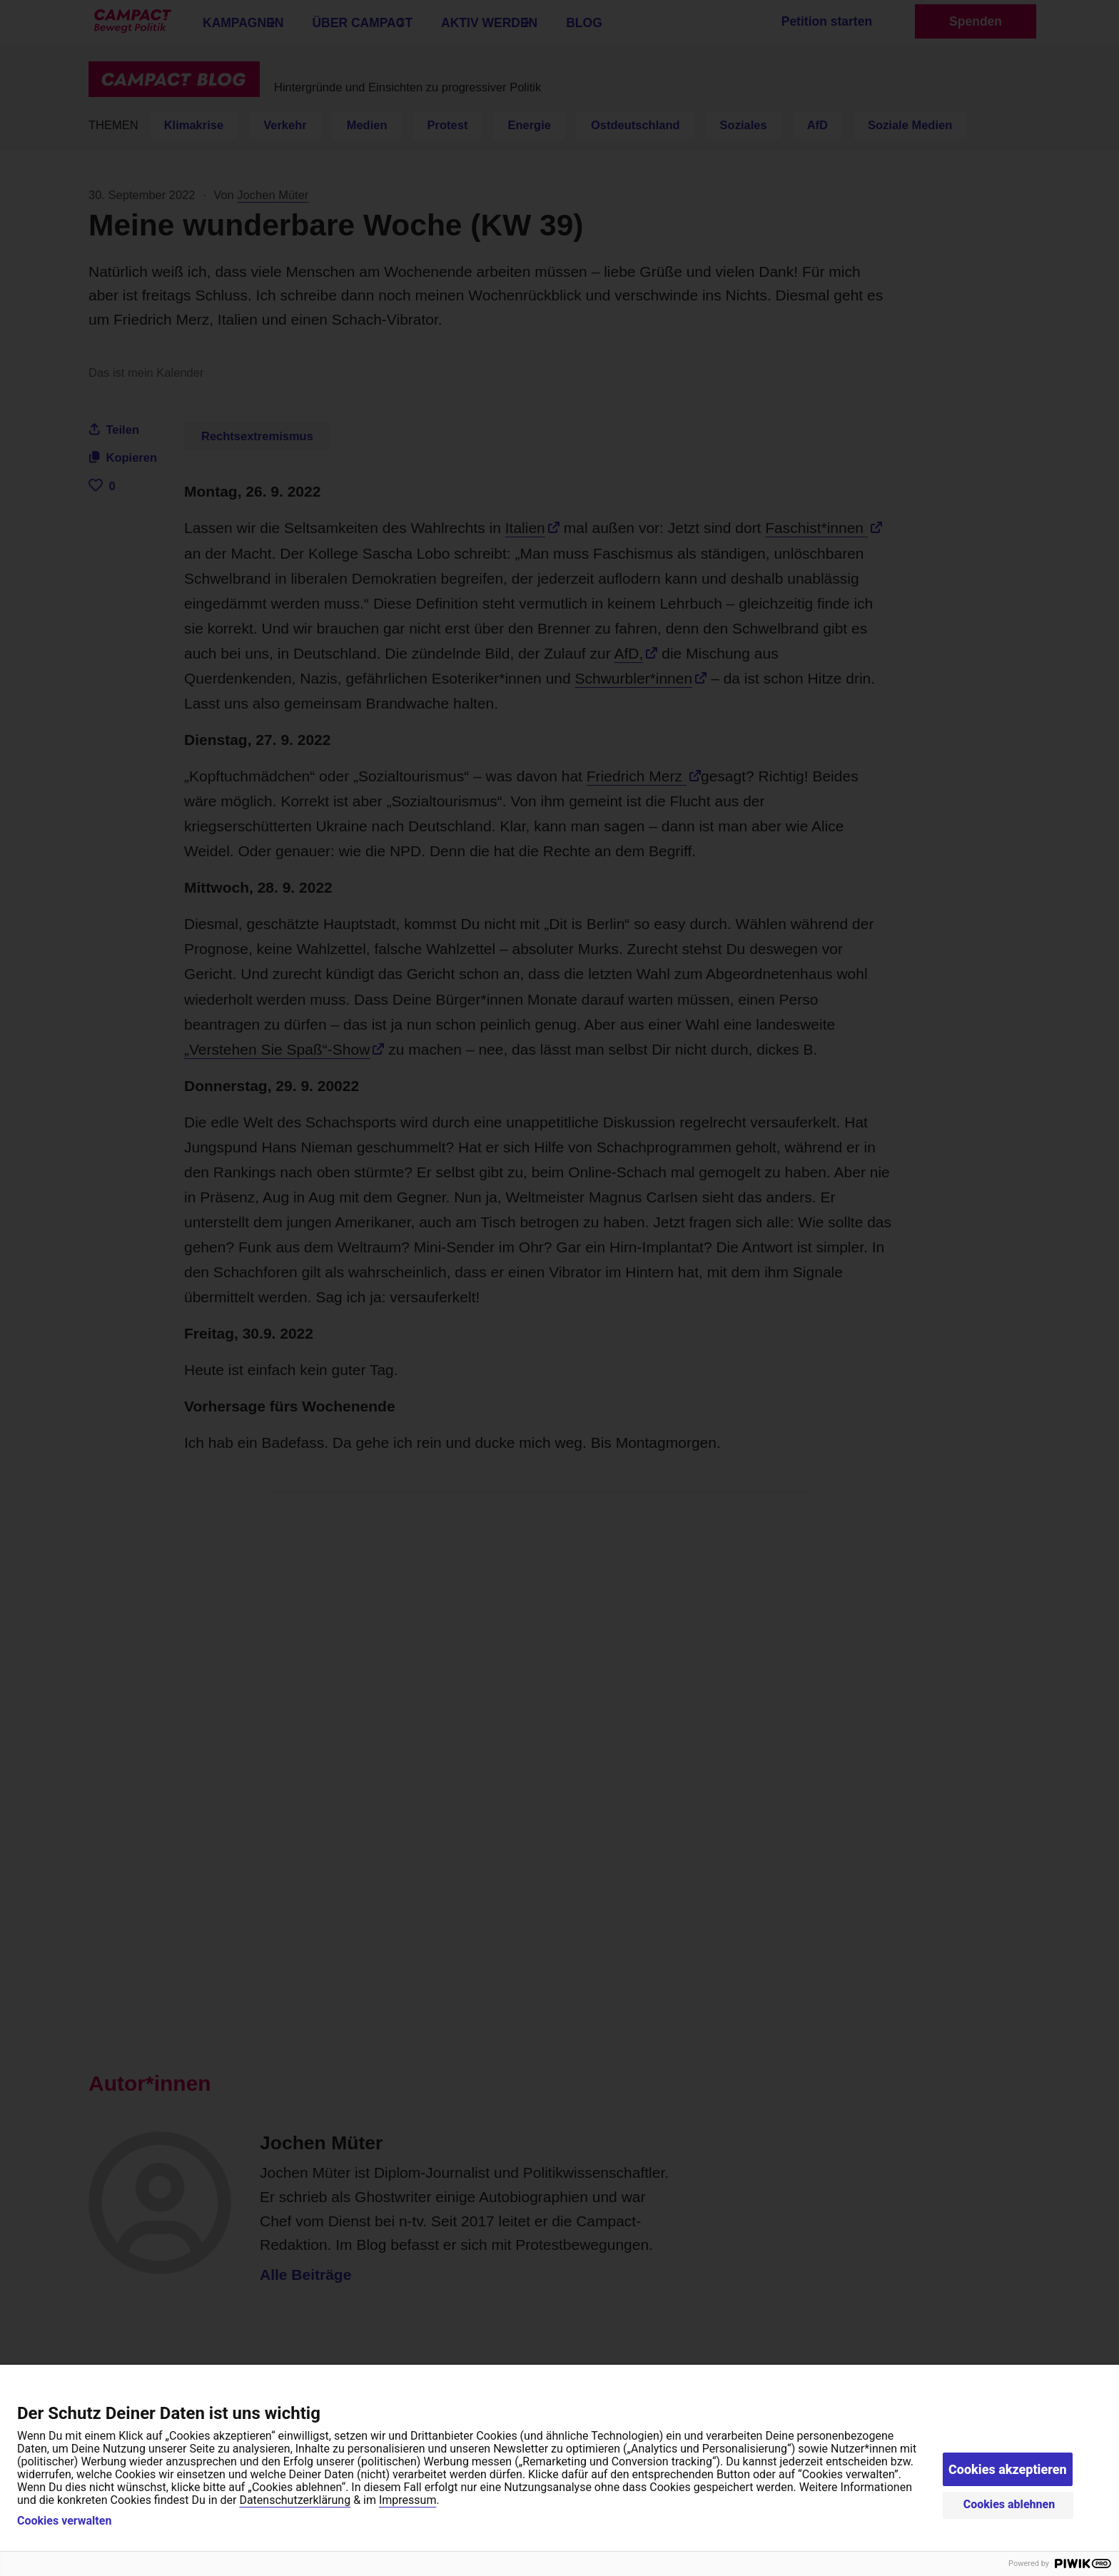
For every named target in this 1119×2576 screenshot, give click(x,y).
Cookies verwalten (64, 2521)
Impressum (408, 2500)
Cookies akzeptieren (1007, 2469)
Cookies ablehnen (1009, 2504)
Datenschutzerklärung (294, 2500)
